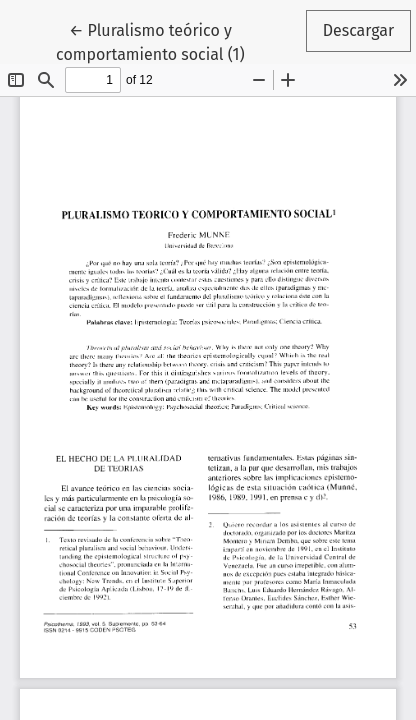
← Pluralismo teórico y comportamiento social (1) (176, 41)
